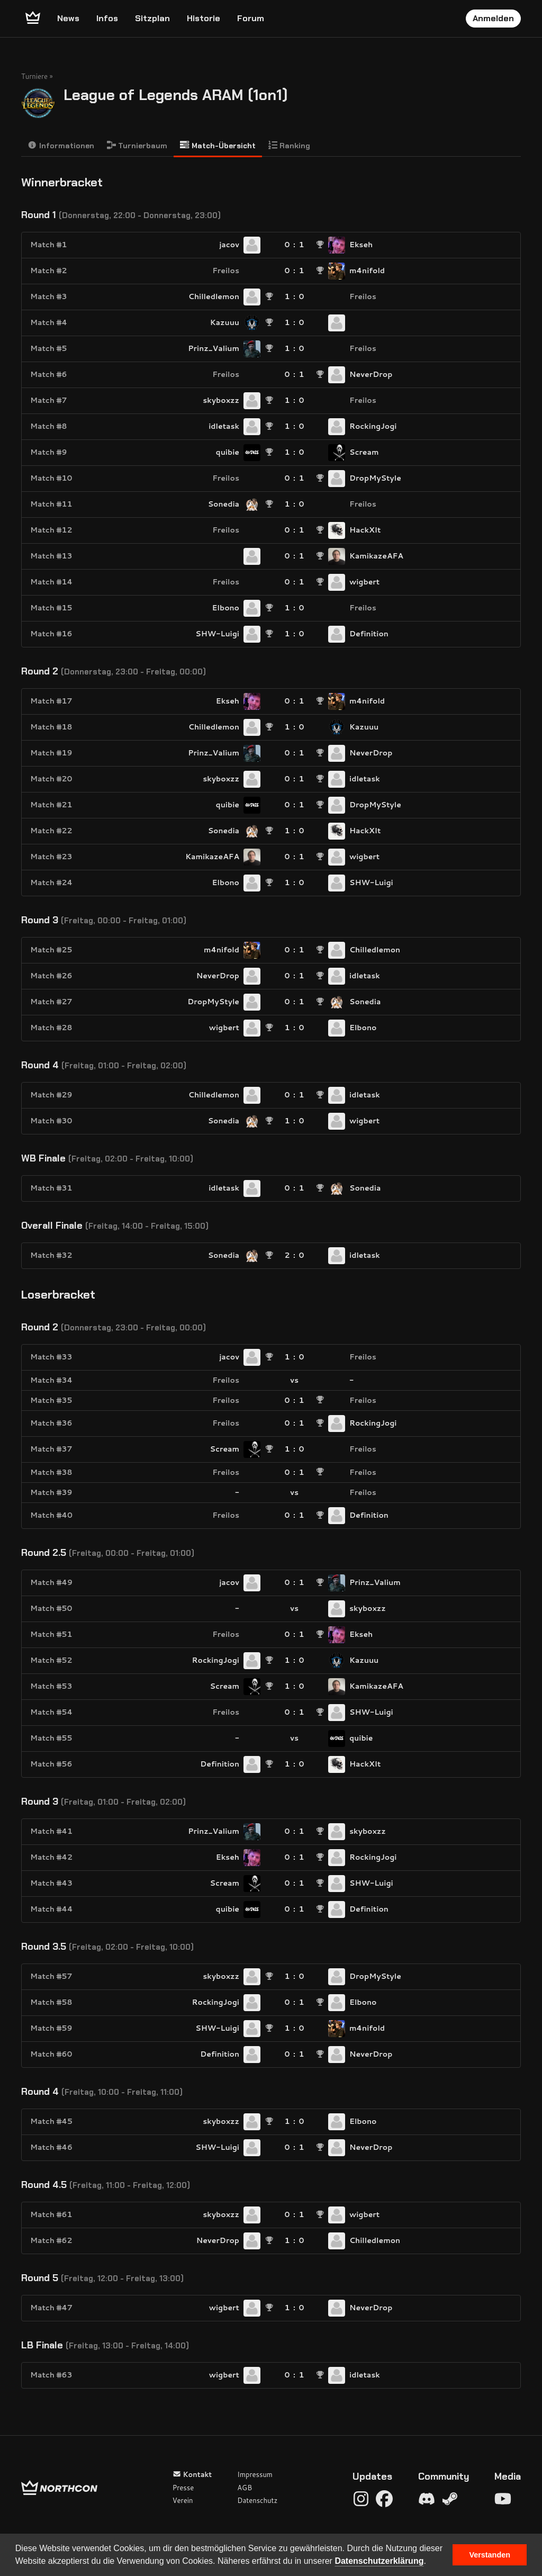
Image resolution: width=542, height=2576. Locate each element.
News (68, 18)
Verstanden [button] (489, 2555)
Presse (183, 2487)
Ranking (289, 145)
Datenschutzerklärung (379, 2560)
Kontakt (192, 2474)
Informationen (61, 145)
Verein (183, 2500)
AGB (244, 2487)
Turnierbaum (137, 145)
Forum (250, 18)
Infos (107, 18)
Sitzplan (152, 18)
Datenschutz (257, 2500)
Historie (203, 18)
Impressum (255, 2474)
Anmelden (493, 18)
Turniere (34, 76)
